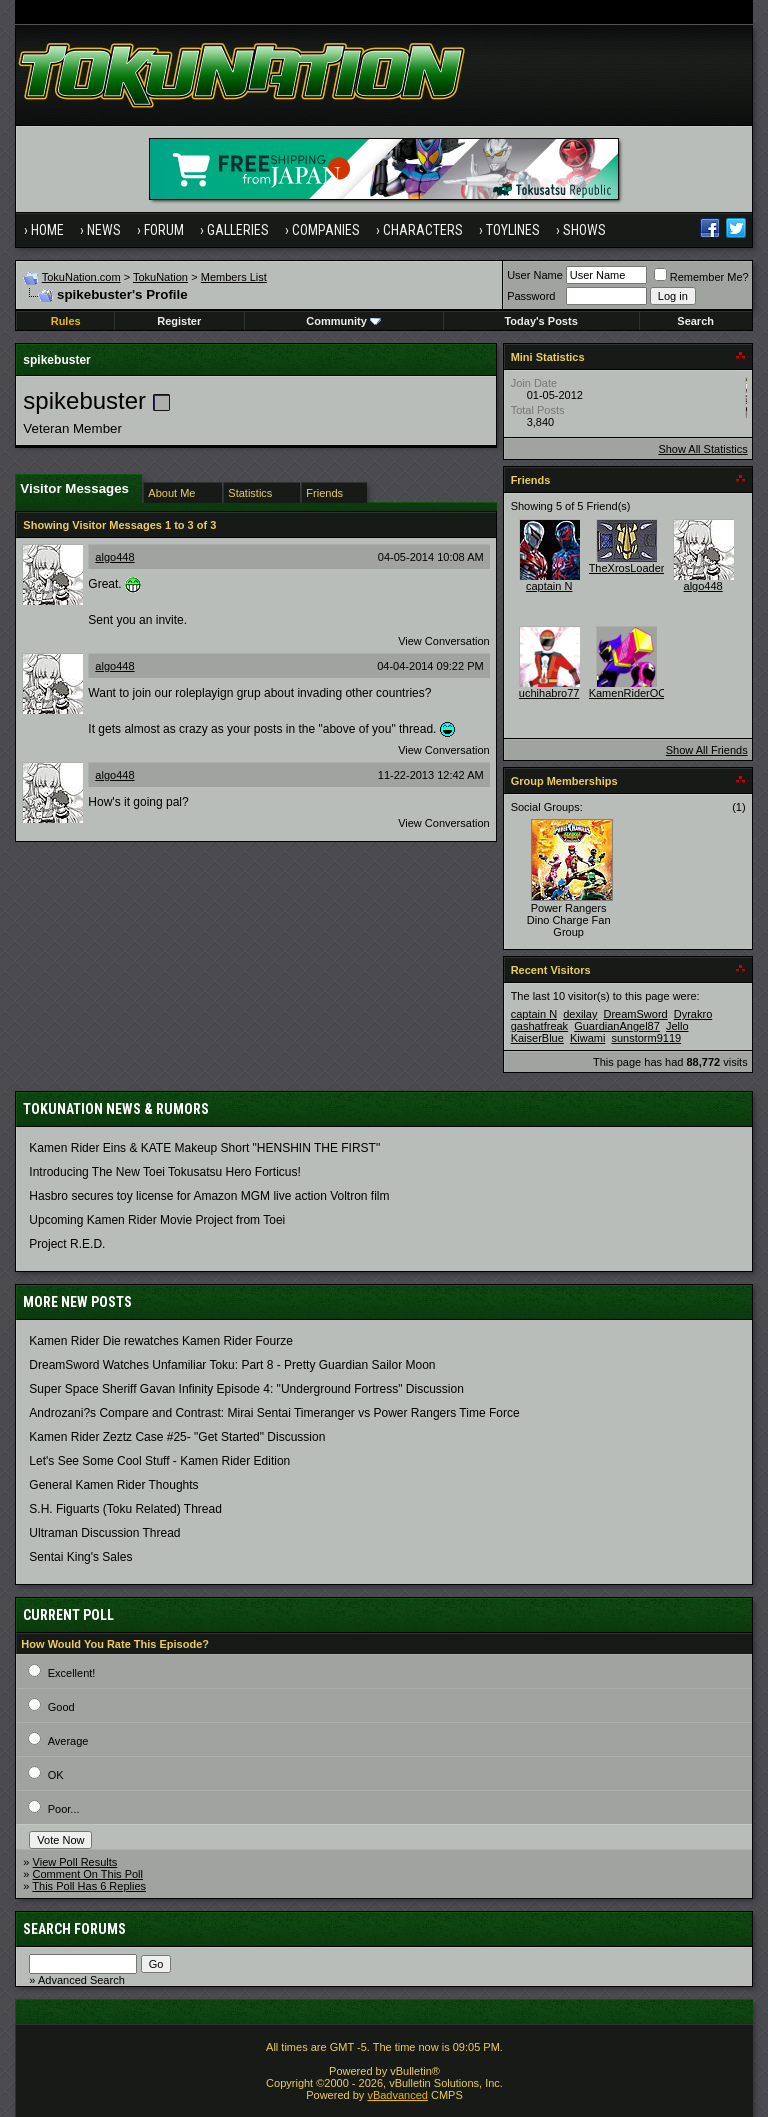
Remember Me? (701, 277)
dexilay (580, 1014)
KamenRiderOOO (632, 693)
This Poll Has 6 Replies (89, 1886)
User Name (535, 275)
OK (56, 1775)
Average (68, 1741)
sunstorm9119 (646, 1038)
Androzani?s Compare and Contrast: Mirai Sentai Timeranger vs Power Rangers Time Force (274, 1413)
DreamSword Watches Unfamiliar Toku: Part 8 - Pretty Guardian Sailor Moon (232, 1365)
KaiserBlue (537, 1038)
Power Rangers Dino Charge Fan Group (569, 920)
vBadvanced (397, 2095)
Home (47, 230)
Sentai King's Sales (80, 1557)
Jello (677, 1026)
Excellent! (72, 1673)
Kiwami (587, 1038)
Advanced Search (81, 1980)
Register (179, 321)
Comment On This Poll (88, 1874)
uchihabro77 (549, 693)
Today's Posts (540, 321)
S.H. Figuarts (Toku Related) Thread (125, 1509)
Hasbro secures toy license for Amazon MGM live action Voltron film (209, 1196)
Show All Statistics (702, 449)
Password (531, 296)
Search (695, 321)
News (104, 230)
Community (343, 321)
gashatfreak (539, 1026)
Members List (234, 277)
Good (61, 1707)
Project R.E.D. (67, 1244)
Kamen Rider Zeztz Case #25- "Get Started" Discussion (177, 1437)
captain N (549, 586)
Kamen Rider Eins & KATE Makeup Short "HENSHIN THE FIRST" (204, 1148)
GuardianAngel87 (617, 1026)
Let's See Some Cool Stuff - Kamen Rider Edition (159, 1461)
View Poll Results (75, 1862)
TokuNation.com (81, 277)
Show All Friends (707, 750)
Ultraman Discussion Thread (104, 1533)
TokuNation (160, 277)
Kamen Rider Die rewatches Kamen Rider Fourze (160, 1341)
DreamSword (636, 1014)
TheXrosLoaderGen (637, 568)
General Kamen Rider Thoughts (113, 1485)
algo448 (114, 557)
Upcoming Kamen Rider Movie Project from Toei (157, 1220)
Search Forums (74, 1929)
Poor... (64, 1809)
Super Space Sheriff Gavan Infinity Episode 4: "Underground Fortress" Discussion (246, 1389)
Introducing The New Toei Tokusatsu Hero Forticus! (164, 1172)
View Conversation (444, 641)
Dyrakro (693, 1014)
